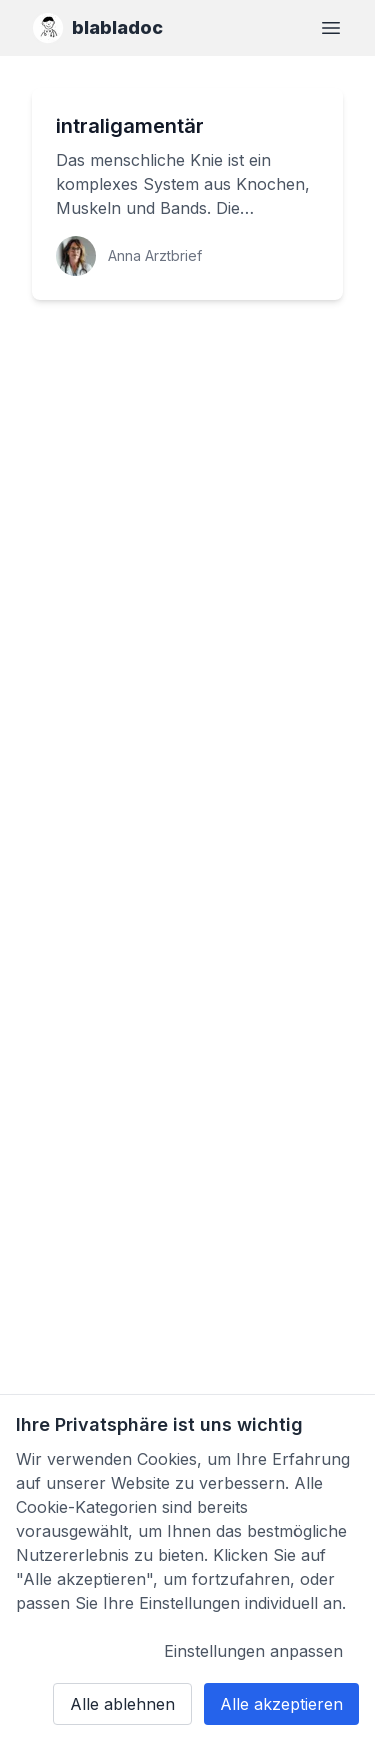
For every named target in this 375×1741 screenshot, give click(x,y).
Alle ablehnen (122, 1704)
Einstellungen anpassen (253, 1651)
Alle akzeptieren (281, 1704)
